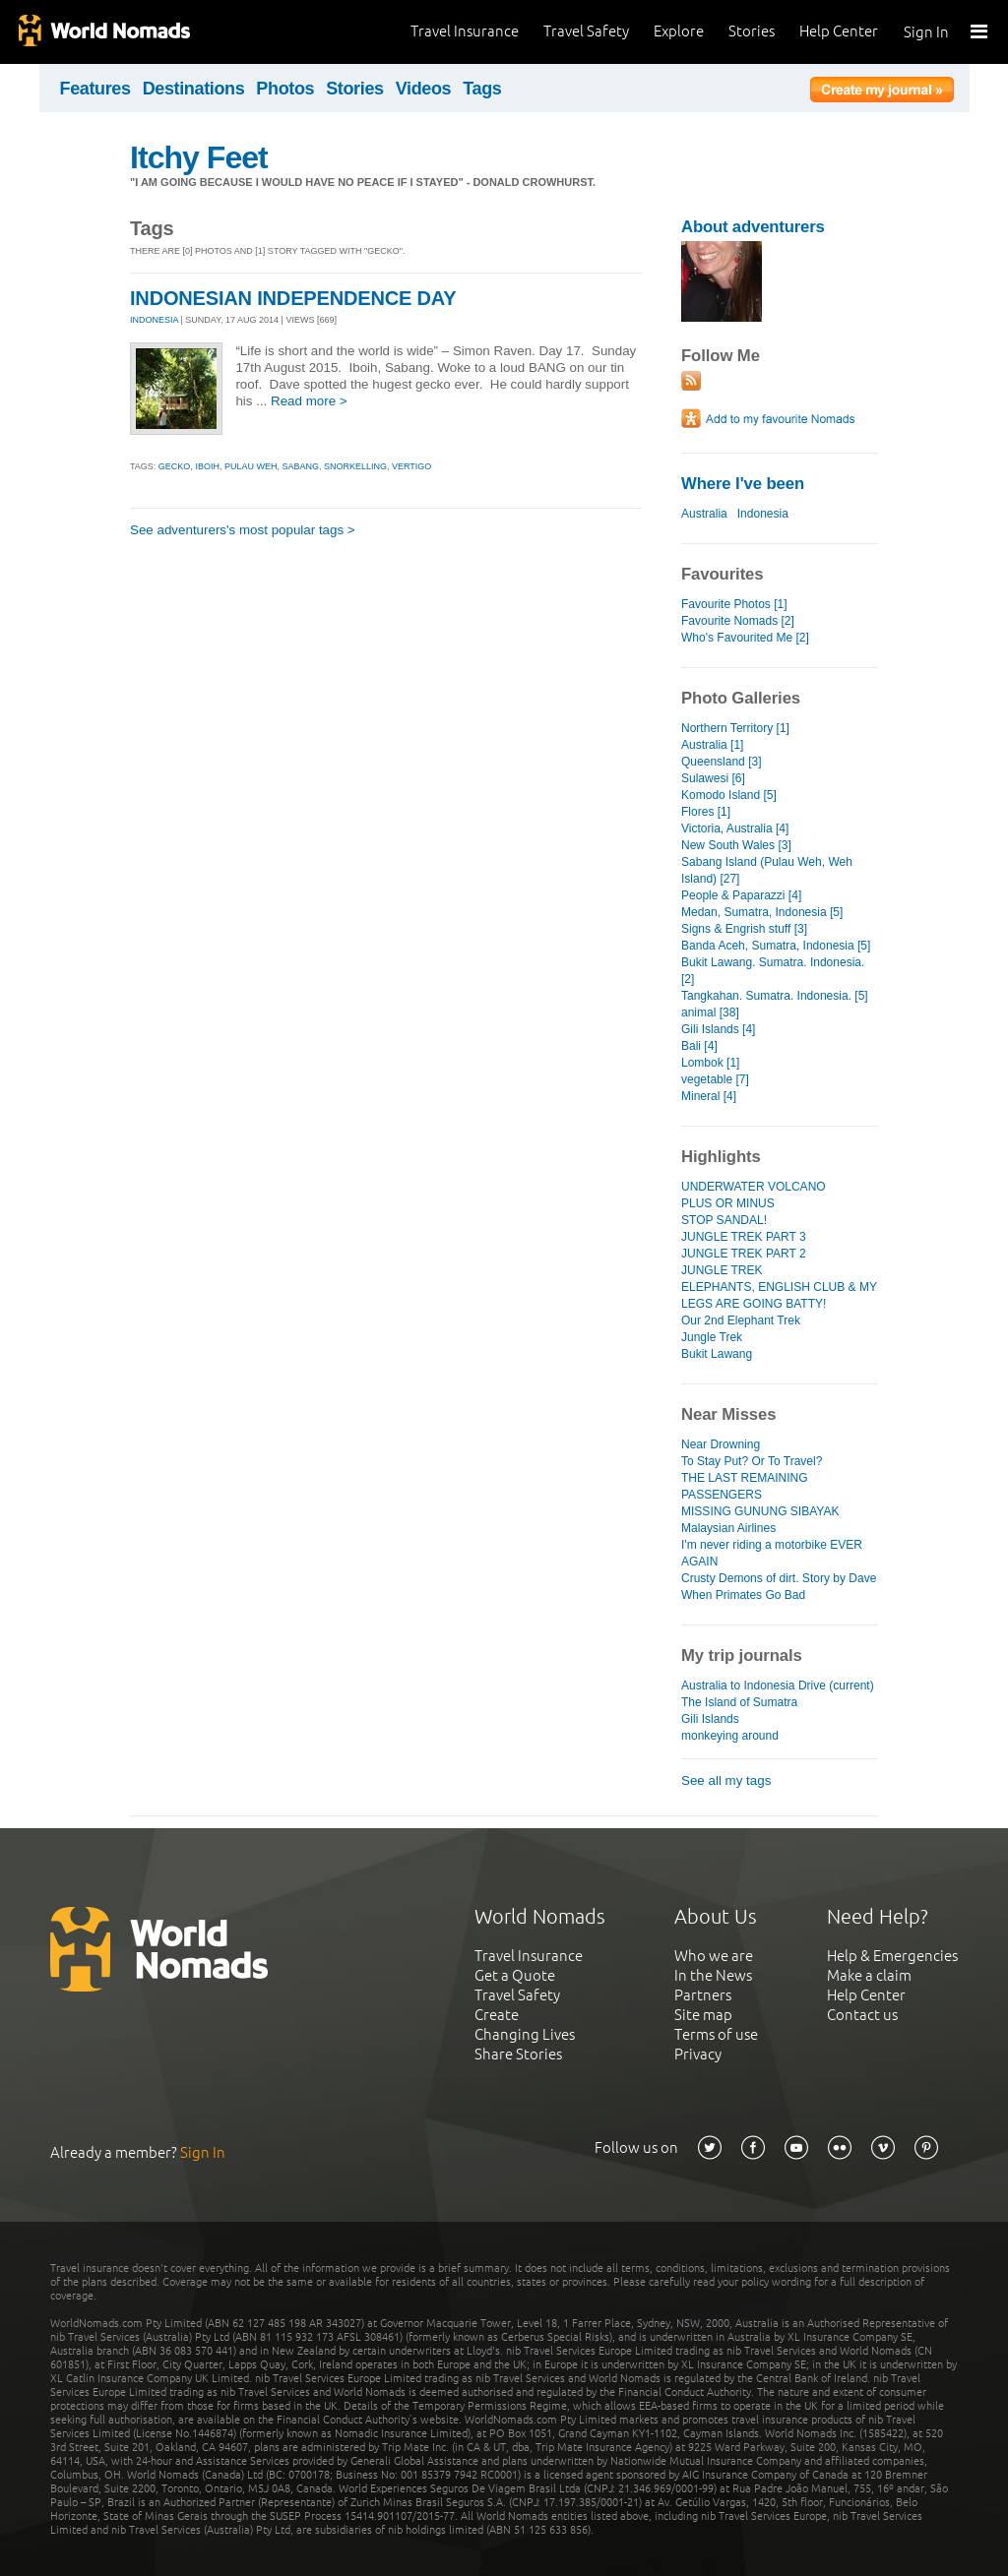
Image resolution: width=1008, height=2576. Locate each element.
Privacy (698, 2054)
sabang (300, 466)
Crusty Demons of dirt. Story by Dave (778, 1578)
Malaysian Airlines (728, 1528)
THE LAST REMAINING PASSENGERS (744, 1486)
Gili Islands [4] (718, 1029)
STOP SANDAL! (724, 1220)
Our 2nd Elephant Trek (740, 1320)
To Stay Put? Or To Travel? (751, 1461)
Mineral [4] (708, 1096)
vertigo (411, 466)
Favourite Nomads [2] (737, 621)
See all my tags (726, 1780)
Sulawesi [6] (713, 778)
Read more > (309, 401)
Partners (702, 1995)
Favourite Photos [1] (734, 604)
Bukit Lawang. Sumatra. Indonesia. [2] (772, 970)
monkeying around (730, 1736)
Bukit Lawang (716, 1354)
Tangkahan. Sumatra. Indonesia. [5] (774, 996)
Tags (482, 88)
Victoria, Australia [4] (734, 828)
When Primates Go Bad (743, 1595)
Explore (679, 31)
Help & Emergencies (892, 1955)
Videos (424, 88)
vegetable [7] (715, 1079)
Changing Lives (524, 2034)
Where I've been (742, 483)
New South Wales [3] (736, 845)
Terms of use (716, 2034)
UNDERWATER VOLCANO (753, 1187)
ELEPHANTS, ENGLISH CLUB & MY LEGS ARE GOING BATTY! (779, 1295)
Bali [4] (699, 1046)
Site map (703, 2014)
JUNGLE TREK (722, 1270)
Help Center (838, 31)
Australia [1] (712, 745)
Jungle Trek (711, 1337)
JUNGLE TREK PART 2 (743, 1253)
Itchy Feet (199, 157)
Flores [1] (705, 812)
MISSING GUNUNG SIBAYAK (760, 1511)
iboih (207, 466)
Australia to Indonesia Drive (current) (777, 1685)
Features (95, 88)
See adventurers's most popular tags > (242, 529)
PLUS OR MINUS (728, 1203)
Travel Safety (586, 31)
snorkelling (355, 466)
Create (496, 2014)
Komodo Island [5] (729, 795)
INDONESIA (154, 320)
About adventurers (753, 226)
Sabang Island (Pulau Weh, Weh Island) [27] (766, 870)
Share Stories (518, 2054)
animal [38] (710, 1012)
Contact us (862, 2014)
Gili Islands (710, 1719)
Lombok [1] (710, 1063)
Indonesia (762, 514)
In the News (713, 1975)
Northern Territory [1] (735, 728)
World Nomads (103, 32)
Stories (751, 31)
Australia (704, 514)
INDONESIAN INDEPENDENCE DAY (293, 298)
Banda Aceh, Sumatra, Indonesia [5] (775, 945)
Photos (285, 88)
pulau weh (251, 466)
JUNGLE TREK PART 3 (743, 1237)
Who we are (713, 1955)
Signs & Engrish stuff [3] (744, 929)
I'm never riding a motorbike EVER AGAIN (771, 1553)
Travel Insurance (464, 31)
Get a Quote (514, 1975)
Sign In (926, 32)
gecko (174, 466)
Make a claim (869, 1975)
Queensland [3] (721, 761)
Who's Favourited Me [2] (745, 637)
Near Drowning (720, 1444)
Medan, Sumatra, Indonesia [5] (762, 912)
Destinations (194, 88)
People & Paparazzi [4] (741, 895)
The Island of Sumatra (739, 1702)
